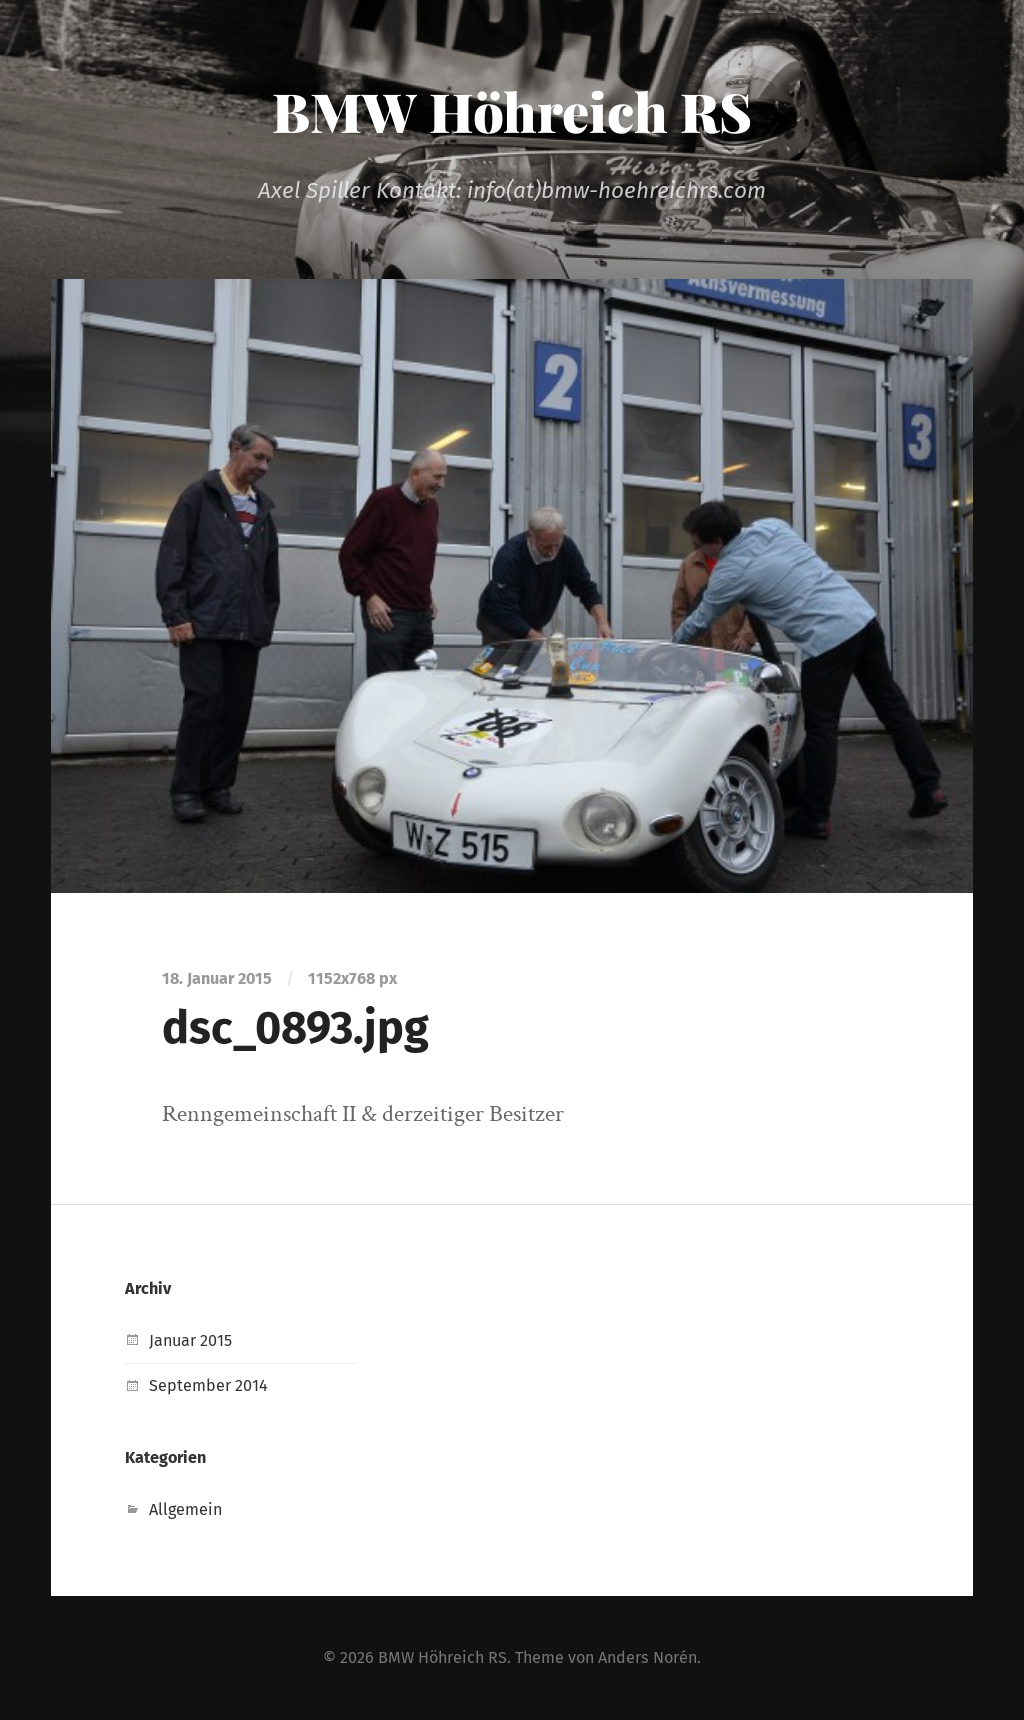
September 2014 (208, 1385)
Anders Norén (647, 1657)
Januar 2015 (190, 1340)
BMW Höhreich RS (512, 111)
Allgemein (185, 1509)
